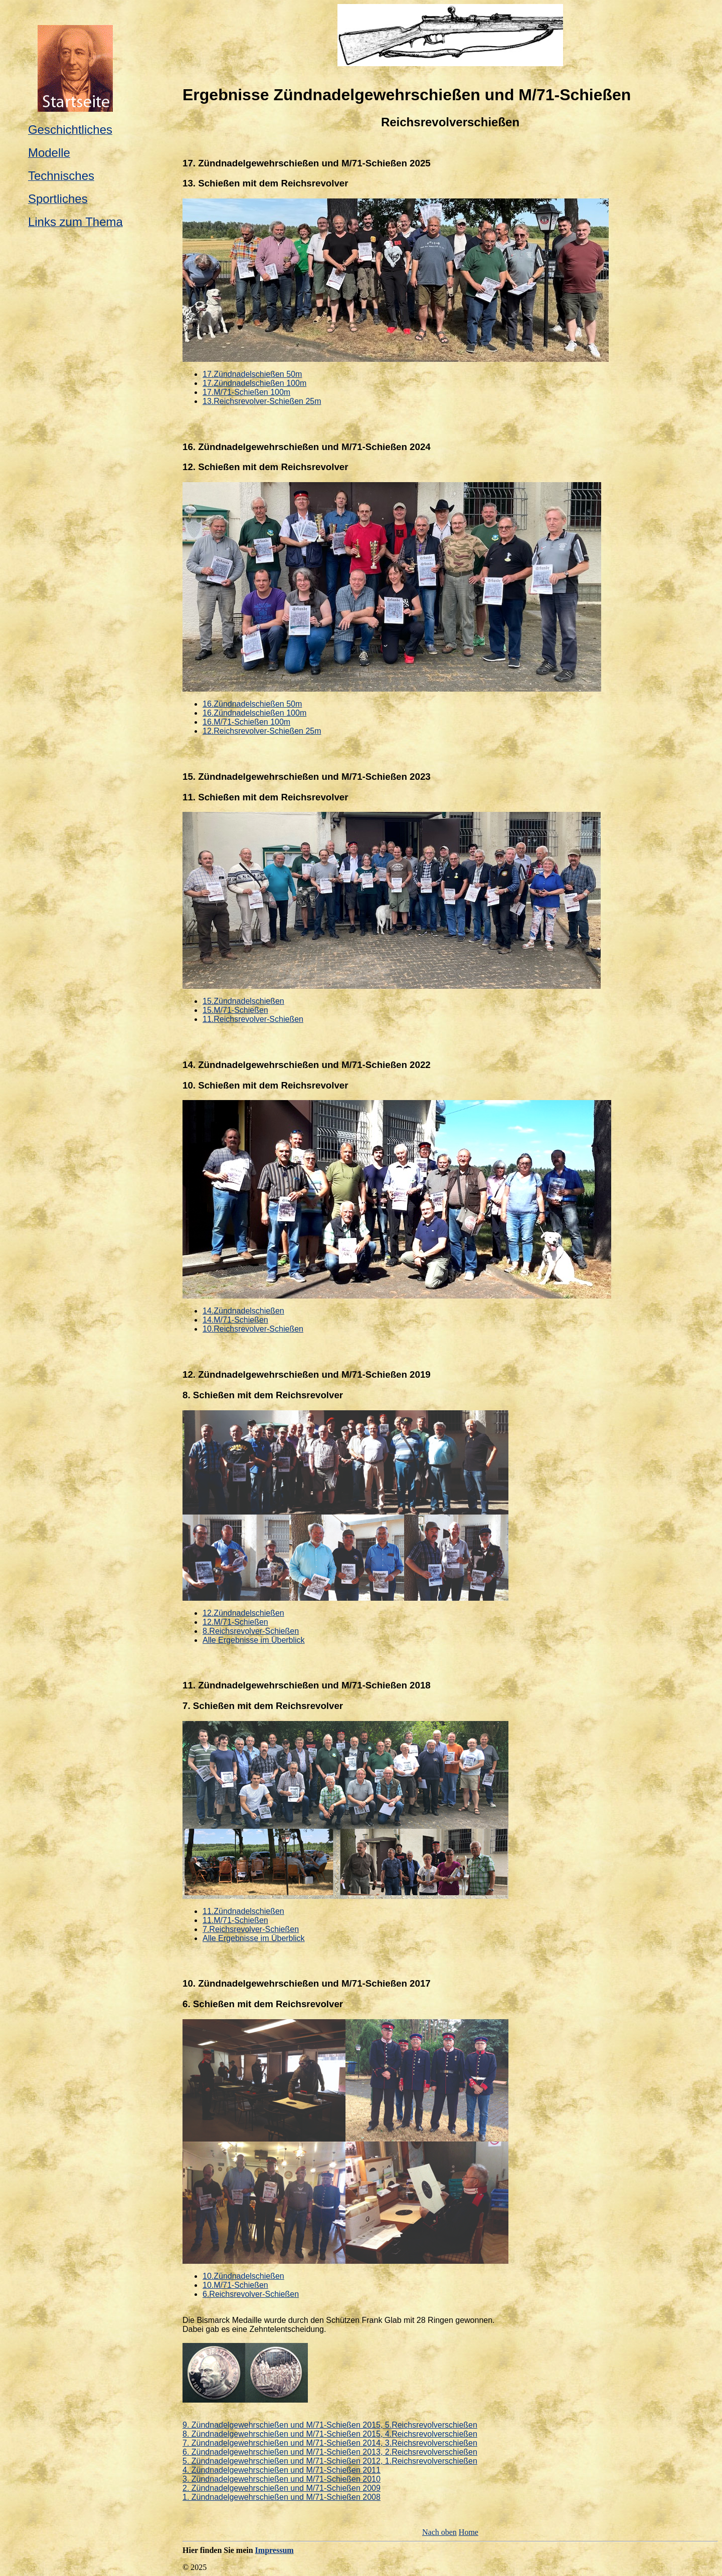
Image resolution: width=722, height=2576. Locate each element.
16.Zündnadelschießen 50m (252, 704)
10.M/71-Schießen (235, 2285)
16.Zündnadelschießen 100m (254, 713)
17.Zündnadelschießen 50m (252, 374)
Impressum (274, 2550)
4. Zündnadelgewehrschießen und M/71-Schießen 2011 (282, 2470)
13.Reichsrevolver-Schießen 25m (262, 401)
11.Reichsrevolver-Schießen (253, 1019)
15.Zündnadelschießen (243, 1001)
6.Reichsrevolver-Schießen (251, 2294)
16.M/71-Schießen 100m (246, 722)
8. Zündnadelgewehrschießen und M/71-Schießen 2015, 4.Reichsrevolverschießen (330, 2434)
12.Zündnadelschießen (243, 1613)
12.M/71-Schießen (235, 1622)
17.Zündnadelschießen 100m (254, 383)
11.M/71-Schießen (235, 1920)
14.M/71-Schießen (235, 1320)
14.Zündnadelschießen (243, 1311)
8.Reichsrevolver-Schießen (251, 1631)
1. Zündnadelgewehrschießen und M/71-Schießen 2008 (282, 2497)
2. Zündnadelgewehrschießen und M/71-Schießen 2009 (282, 2488)
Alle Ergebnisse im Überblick (254, 1640)
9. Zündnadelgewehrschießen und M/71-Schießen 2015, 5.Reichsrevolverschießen (330, 2425)
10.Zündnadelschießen (243, 2276)
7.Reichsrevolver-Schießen (251, 1929)
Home (468, 2532)
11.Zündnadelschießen (243, 1911)
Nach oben (439, 2532)
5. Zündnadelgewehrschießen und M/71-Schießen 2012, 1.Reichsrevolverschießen (330, 2461)
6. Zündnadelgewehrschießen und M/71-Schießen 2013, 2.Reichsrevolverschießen (330, 2452)
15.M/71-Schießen (235, 1010)
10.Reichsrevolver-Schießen (253, 1329)
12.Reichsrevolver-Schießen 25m (262, 731)
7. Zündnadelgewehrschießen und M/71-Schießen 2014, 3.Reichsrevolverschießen (330, 2443)
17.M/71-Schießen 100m (246, 392)
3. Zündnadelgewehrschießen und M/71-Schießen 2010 (282, 2479)
